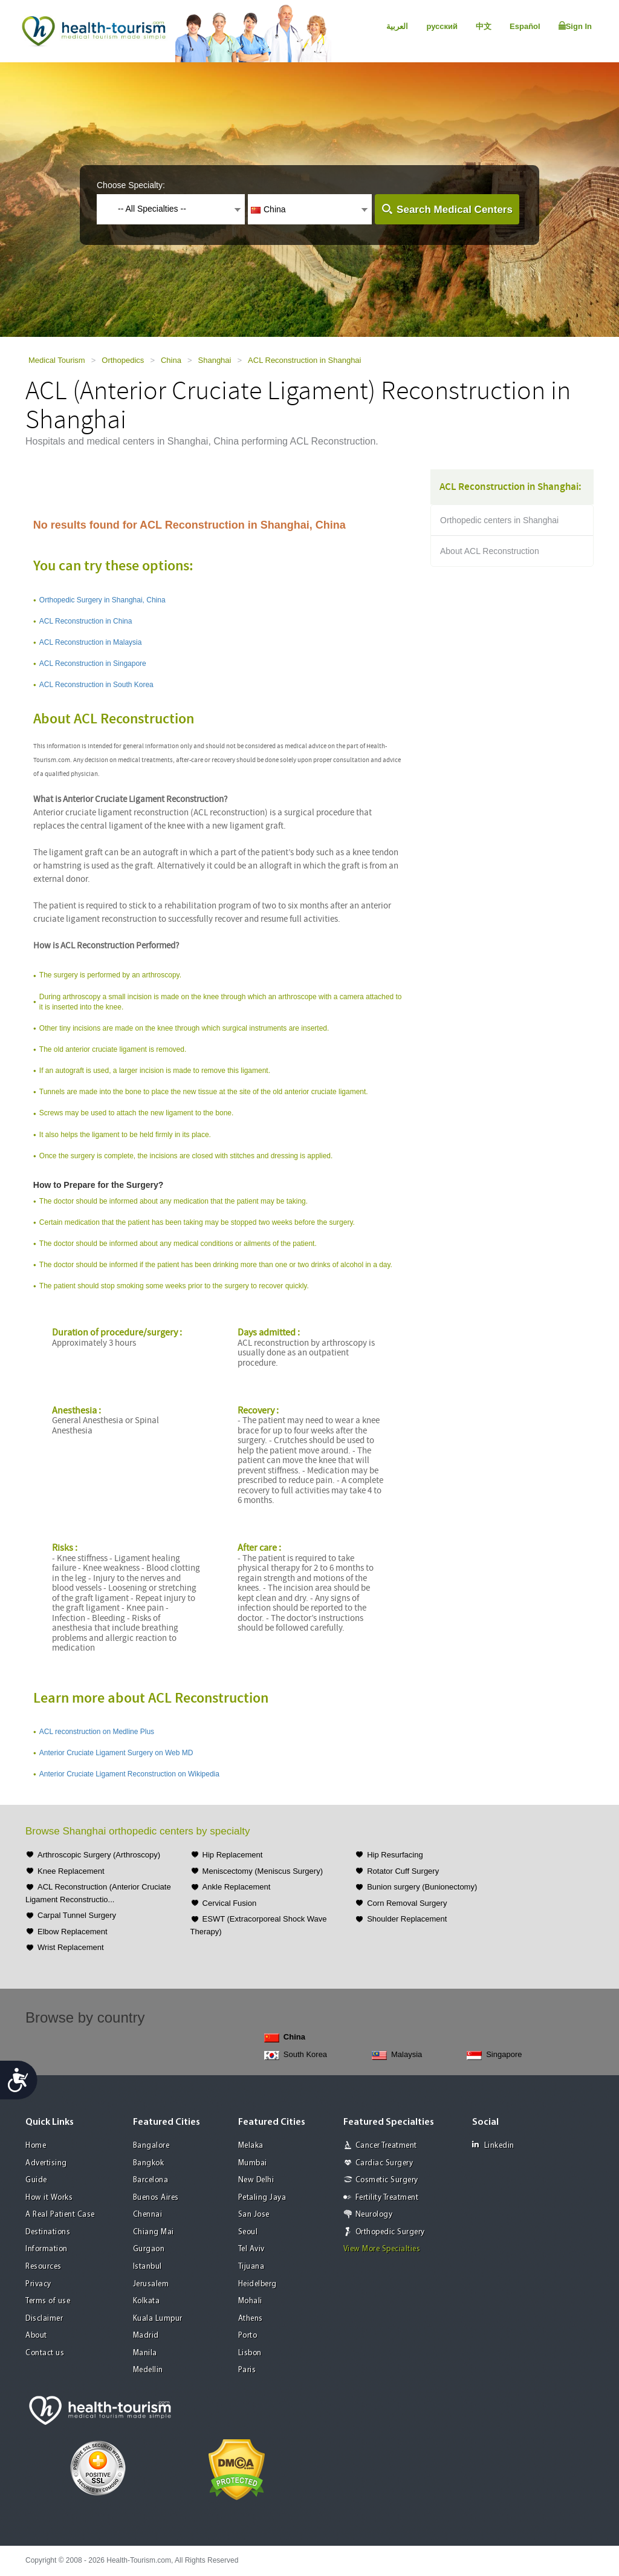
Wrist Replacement (70, 1947)
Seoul (248, 2232)
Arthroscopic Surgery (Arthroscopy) (98, 1854)
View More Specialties (382, 2249)
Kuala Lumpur (158, 2319)
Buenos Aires (156, 2198)
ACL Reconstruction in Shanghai (304, 360)
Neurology (374, 2215)
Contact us (44, 2353)
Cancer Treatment (386, 2146)
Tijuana (251, 2267)
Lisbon (250, 2353)
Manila (145, 2353)
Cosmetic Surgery (386, 2180)
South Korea (295, 2055)
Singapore (494, 2055)
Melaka (251, 2146)
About (36, 2336)
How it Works (49, 2198)
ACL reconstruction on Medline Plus (96, 1731)
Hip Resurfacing (395, 1854)
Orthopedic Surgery (390, 2232)
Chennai (148, 2215)
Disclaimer (44, 2319)
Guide (36, 2180)
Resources (43, 2267)
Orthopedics (123, 360)
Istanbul (147, 2267)
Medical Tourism (56, 360)
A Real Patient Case (60, 2215)
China (171, 360)
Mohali (250, 2301)
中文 (483, 26)
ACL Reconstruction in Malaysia (90, 642)
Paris (247, 2370)
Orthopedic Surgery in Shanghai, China (102, 600)
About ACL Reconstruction (489, 551)
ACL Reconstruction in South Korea (96, 684)
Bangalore (151, 2146)
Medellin (148, 2370)
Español (525, 26)
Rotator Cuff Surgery (403, 1871)
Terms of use (47, 2301)
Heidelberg (257, 2284)
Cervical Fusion (230, 1903)
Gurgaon (149, 2249)
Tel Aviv (251, 2249)
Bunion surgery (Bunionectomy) (422, 1886)
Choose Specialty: (131, 185)
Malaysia (397, 2055)
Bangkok (148, 2163)
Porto (248, 2336)
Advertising (46, 2163)
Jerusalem (151, 2284)
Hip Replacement (233, 1854)
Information (46, 2249)
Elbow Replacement (72, 1931)
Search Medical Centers (455, 209)
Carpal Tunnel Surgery (76, 1915)
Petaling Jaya (262, 2198)
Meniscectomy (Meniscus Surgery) (263, 1871)
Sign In (575, 26)
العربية (397, 26)
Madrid (146, 2336)
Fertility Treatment (387, 2198)
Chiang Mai (153, 2232)
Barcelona (151, 2180)
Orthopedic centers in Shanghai (499, 520)
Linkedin (493, 2145)
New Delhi (256, 2180)
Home (35, 2146)
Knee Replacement (71, 1871)
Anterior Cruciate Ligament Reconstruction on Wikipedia (129, 1774)
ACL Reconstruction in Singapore (92, 663)
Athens (250, 2319)
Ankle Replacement (237, 1886)
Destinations (47, 2232)
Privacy (38, 2284)
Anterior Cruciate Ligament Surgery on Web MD (116, 1753)
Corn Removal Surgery (407, 1903)
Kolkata (146, 2301)
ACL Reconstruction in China (85, 621)
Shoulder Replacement (407, 1918)
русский (442, 26)
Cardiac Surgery (384, 2163)
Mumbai (252, 2163)
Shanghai (215, 360)
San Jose (254, 2215)
